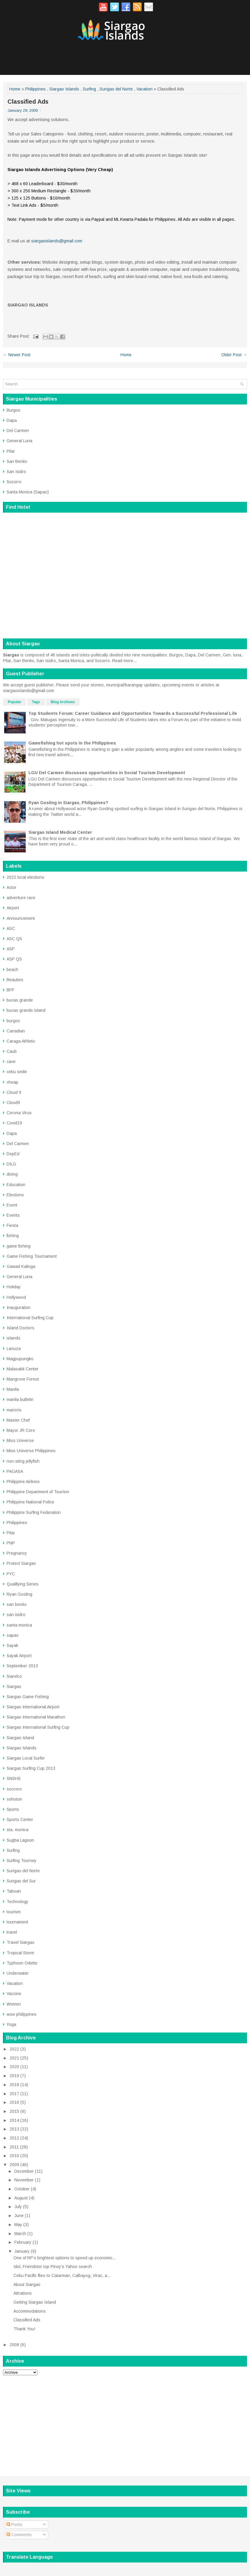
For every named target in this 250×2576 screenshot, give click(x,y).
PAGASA (15, 1471)
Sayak (12, 1645)
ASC (11, 928)
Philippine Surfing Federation (34, 1512)
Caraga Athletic (21, 1041)
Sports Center (20, 1819)
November (24, 2180)
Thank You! (24, 2328)
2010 (14, 2155)
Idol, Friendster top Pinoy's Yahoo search (52, 2266)
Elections (15, 1194)
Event (12, 1205)
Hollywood (16, 1297)
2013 (14, 2129)
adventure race (21, 897)
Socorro (14, 481)
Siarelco (14, 1676)
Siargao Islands (64, 89)
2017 (14, 2093)
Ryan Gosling (19, 1594)
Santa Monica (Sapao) (28, 492)
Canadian (16, 1031)
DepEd (13, 1153)
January (22, 2251)
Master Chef (18, 1420)
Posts (14, 2524)
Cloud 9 (14, 1092)
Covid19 (14, 1123)
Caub (12, 1051)
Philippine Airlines (23, 1481)
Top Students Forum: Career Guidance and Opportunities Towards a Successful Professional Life (132, 713)
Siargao (14, 1686)
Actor (11, 887)
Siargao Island (20, 1737)
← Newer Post (17, 354)
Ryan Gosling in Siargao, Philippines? (68, 802)
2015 (14, 2111)
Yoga (11, 2024)
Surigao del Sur (21, 1881)
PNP (11, 1543)
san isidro (16, 1614)
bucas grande (20, 1000)
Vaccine (14, 1993)
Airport (13, 907)
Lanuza (14, 1348)
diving (12, 1174)
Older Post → (234, 354)
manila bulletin (20, 1399)
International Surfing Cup (30, 1317)
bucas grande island (26, 1010)
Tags (36, 702)
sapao (13, 1635)
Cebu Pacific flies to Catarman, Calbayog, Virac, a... (62, 2275)
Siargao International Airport (33, 1706)
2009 (14, 2164)
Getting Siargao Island (34, 2302)
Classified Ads (27, 101)
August (21, 2198)
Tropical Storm (20, 1952)
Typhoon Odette (22, 1963)
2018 (14, 2084)
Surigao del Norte (116, 89)
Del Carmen (18, 430)
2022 (14, 2049)
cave (11, 1061)
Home (14, 89)
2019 (14, 2075)
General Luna (19, 440)
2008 (14, 2344)
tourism (14, 1911)
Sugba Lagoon (20, 1840)
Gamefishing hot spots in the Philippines (72, 743)
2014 (14, 2120)
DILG (11, 1164)
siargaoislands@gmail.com (56, 240)
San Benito (17, 461)
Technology (17, 1901)
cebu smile (17, 1071)
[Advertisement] (125, 2422)
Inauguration (19, 1307)
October (22, 2189)
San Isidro (16, 471)
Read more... (124, 660)
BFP (10, 989)
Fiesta (12, 1225)
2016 (14, 2102)
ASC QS (14, 938)
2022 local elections (25, 877)
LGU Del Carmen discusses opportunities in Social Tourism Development (106, 772)
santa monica (19, 1625)
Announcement (21, 918)
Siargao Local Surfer (26, 1758)
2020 (14, 2066)
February (22, 2242)
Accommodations (29, 2311)
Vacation (144, 89)
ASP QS (14, 959)
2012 (14, 2138)
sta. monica (17, 1829)
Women (14, 2004)
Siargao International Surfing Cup (38, 1727)
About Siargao (26, 2284)
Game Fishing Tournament (32, 1256)
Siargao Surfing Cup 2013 (31, 1768)
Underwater (18, 1973)
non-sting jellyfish (23, 1461)
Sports (13, 1809)
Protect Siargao (21, 1563)
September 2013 (22, 1665)
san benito (17, 1604)
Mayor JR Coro (21, 1430)
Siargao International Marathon (36, 1717)
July (18, 2206)
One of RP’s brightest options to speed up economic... (64, 2257)
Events (13, 1215)
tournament (17, 1922)
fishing (13, 1235)
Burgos (13, 410)
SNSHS (14, 1778)
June (19, 2215)
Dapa (12, 420)
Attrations (22, 2293)
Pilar (11, 451)
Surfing (89, 89)
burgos (13, 1020)
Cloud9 (13, 1102)
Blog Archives (63, 702)
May (18, 2224)
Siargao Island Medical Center (60, 832)
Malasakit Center (23, 1368)
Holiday (14, 1286)
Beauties (15, 979)
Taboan (14, 1891)
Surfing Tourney (21, 1860)
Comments (19, 2534)
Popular (14, 702)
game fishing (19, 1246)
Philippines (35, 89)
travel (12, 1932)
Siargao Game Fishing (28, 1696)
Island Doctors (20, 1327)
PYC (11, 1573)
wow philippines (21, 2014)
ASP (11, 948)
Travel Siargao (20, 1942)
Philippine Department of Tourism (38, 1491)
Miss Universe (20, 1440)
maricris (14, 1410)
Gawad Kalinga (21, 1266)
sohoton (14, 1799)
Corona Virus (19, 1112)
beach (12, 969)
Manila (13, 1389)
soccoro (14, 1789)
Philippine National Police (30, 1502)
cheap (12, 1082)
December (24, 2171)
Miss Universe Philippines (31, 1450)
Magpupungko (20, 1358)
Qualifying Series (23, 1584)
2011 (14, 2147)
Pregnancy (17, 1553)
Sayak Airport (19, 1655)
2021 (14, 2058)
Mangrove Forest (23, 1379)
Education (16, 1184)
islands (13, 1338)
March (20, 2233)
